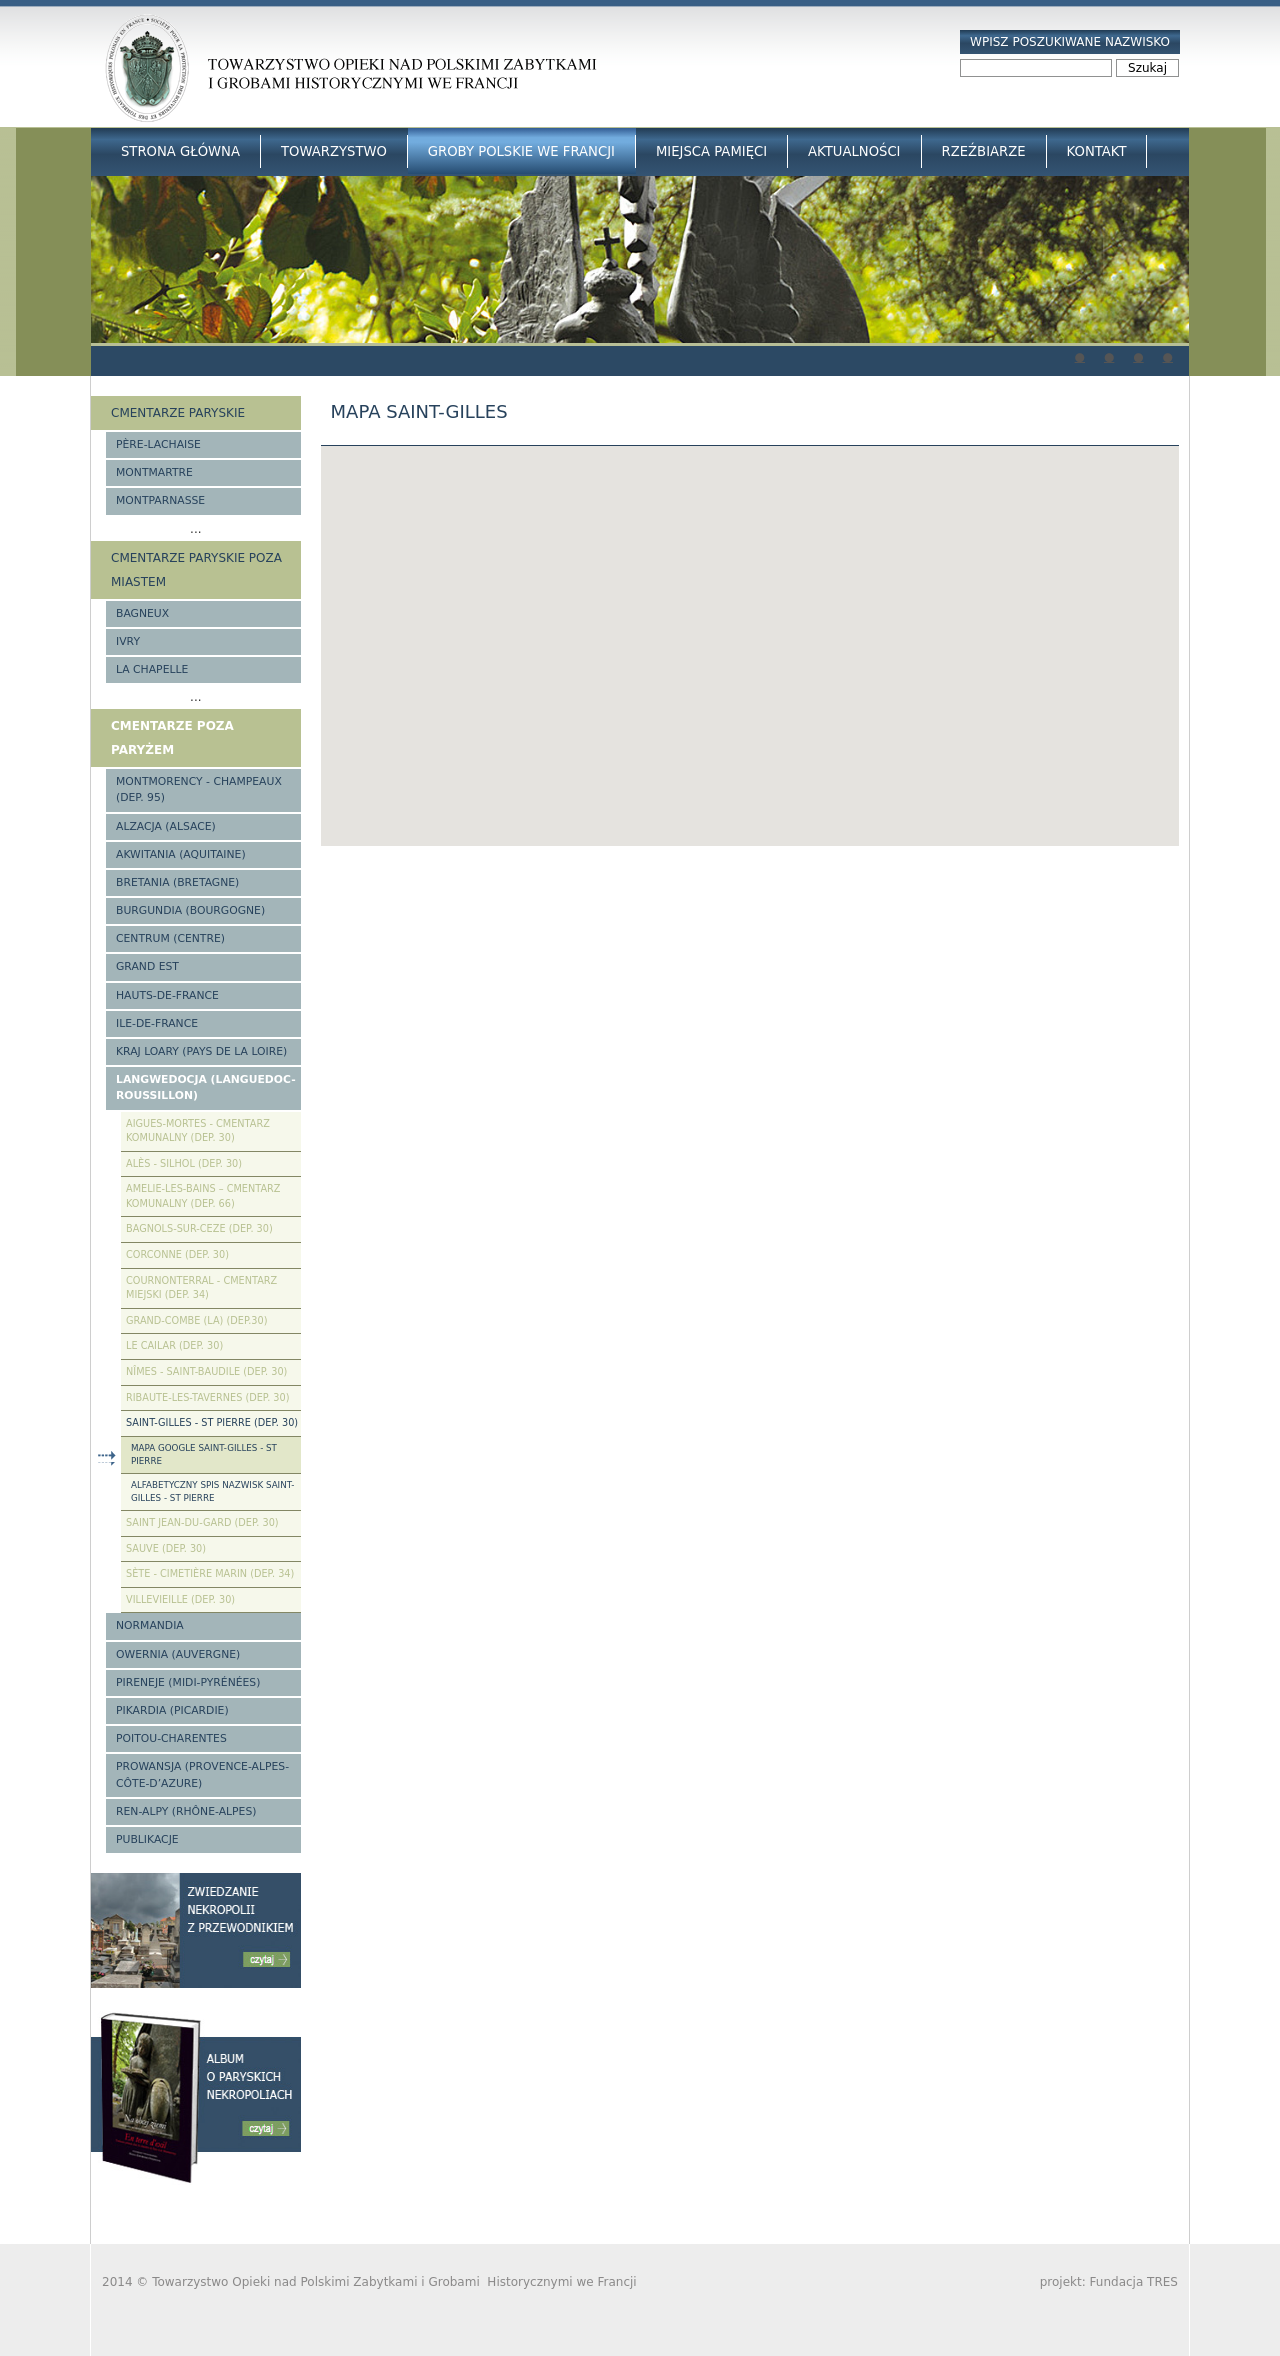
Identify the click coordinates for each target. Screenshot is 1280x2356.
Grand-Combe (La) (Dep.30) (197, 1320)
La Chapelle (152, 669)
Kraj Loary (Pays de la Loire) (201, 1051)
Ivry (128, 641)
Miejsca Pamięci (711, 151)
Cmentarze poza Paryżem (172, 738)
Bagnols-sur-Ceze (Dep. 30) (199, 1228)
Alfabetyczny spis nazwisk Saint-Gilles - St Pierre (212, 1491)
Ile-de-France (157, 1023)
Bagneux (142, 613)
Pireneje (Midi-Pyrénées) (188, 1682)
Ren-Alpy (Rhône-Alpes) (186, 1811)
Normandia (150, 1625)
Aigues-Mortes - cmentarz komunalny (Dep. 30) (198, 1131)
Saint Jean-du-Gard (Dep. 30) (202, 1522)
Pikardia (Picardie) (172, 1710)
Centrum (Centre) (170, 938)
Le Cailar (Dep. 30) (174, 1345)
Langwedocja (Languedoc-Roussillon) (206, 1087)
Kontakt (1097, 151)
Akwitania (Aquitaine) (181, 854)
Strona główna (180, 151)
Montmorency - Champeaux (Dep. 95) (199, 789)
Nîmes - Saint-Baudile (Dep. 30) (206, 1371)
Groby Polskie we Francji (521, 151)
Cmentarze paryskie (178, 413)
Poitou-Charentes (171, 1738)
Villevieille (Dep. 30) (180, 1599)
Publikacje (147, 1839)
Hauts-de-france (167, 995)
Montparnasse (160, 500)
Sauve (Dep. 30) (166, 1548)
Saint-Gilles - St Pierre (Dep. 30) (212, 1422)
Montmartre (154, 472)
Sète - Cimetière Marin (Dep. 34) (210, 1573)
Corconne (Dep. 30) (177, 1254)
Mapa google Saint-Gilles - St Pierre (204, 1454)
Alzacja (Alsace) (166, 826)
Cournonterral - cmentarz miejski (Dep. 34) (201, 1288)
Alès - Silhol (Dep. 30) (184, 1163)
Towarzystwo (334, 151)
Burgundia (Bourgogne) (190, 910)
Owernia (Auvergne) (178, 1654)
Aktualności (854, 151)
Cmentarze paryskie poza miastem (196, 570)
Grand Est (147, 966)
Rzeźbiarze (984, 151)
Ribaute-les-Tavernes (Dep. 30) (208, 1397)
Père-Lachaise (158, 444)
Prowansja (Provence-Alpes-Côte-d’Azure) (202, 1774)
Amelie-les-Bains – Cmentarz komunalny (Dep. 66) (203, 1196)
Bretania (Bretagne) (177, 882)
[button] (750, 627)
